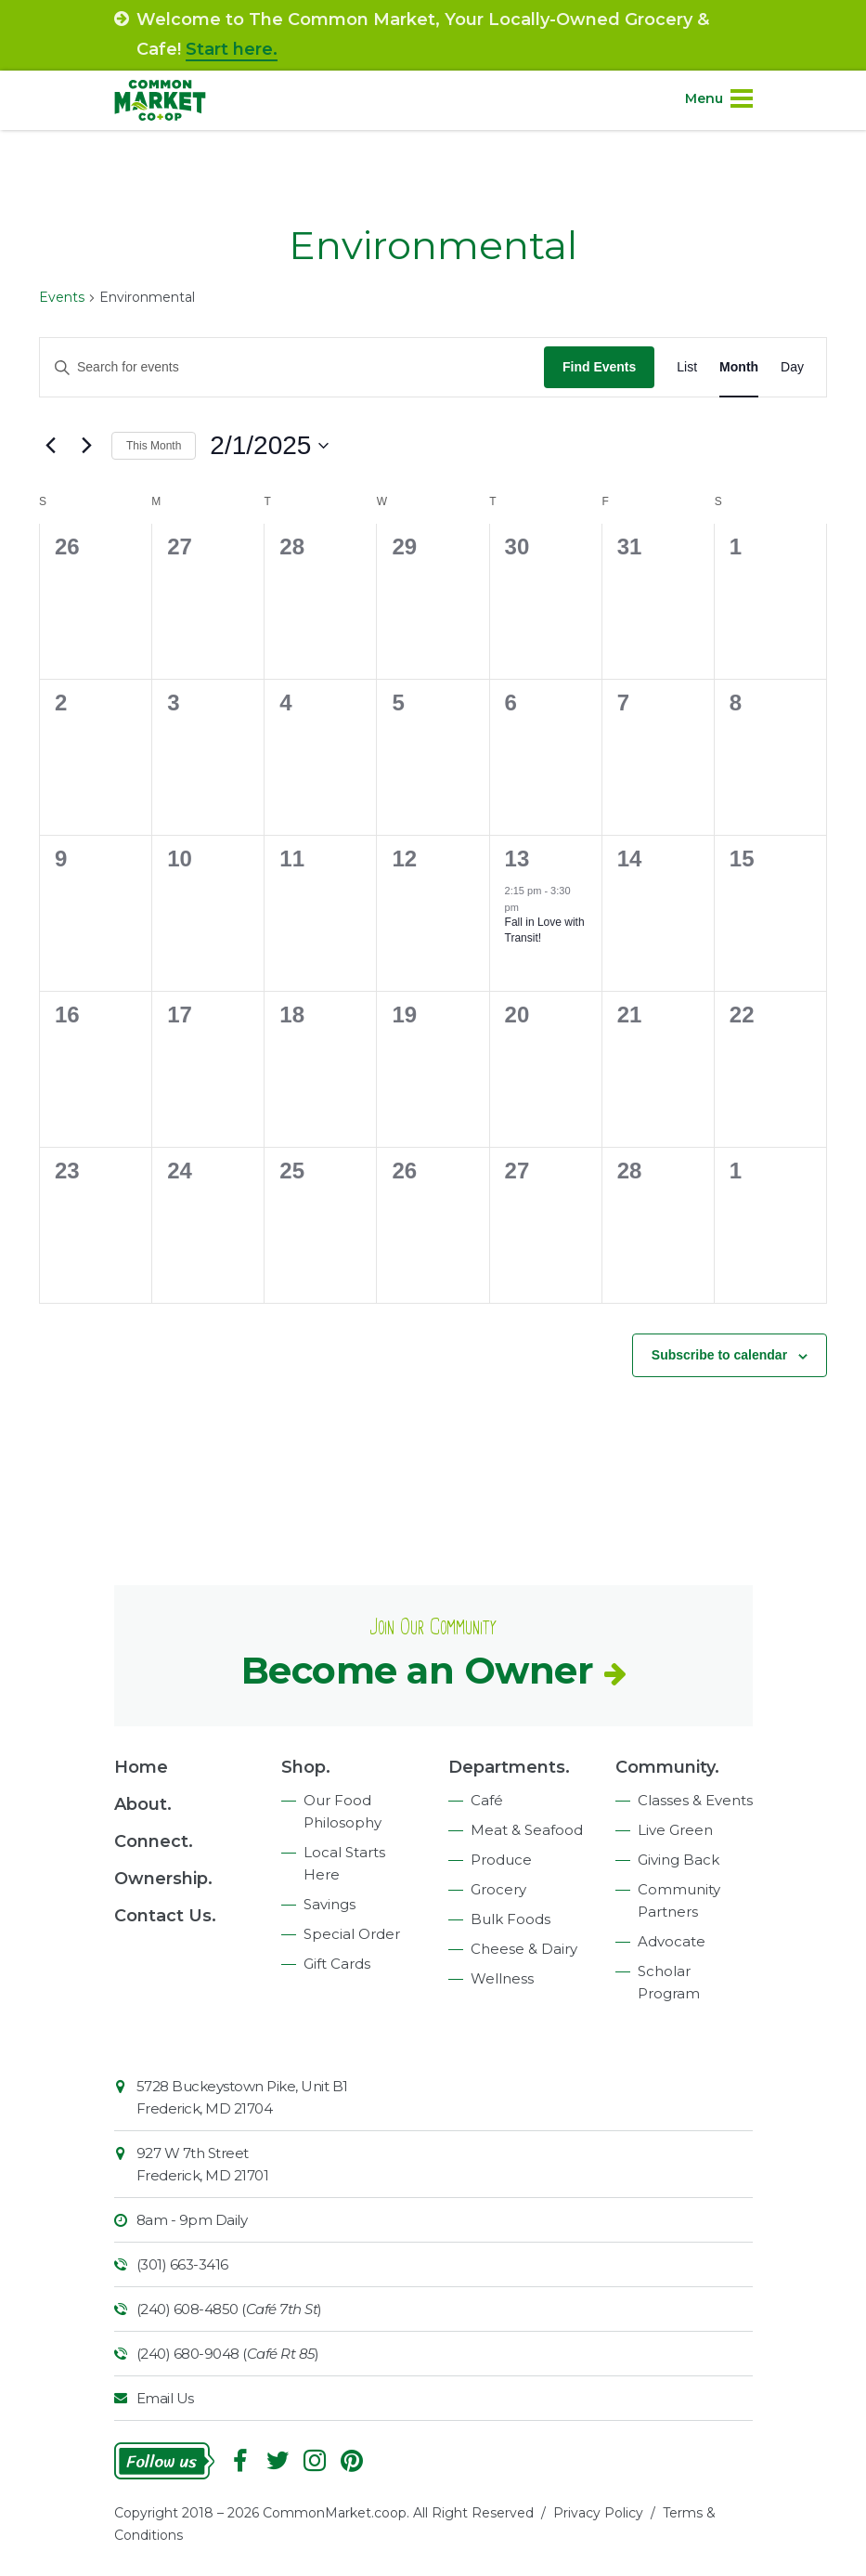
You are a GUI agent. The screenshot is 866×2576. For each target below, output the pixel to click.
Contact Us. (165, 1916)
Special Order (352, 1934)
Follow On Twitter (277, 2460)
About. (143, 1804)
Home (141, 1767)
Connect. (153, 1841)
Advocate (671, 1941)
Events (61, 297)
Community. (667, 1767)
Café (487, 1800)
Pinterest (351, 2460)
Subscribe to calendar (719, 1354)
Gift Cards (337, 1963)
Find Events (599, 366)
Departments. (509, 1767)
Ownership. (163, 1878)
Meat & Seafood (527, 1830)
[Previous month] (50, 446)
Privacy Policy (598, 2512)
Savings (329, 1904)
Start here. (232, 49)
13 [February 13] (517, 858)
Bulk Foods (510, 1919)
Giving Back (678, 1859)
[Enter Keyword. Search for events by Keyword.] (292, 367)
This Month (153, 445)
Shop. (305, 1767)
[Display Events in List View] (687, 367)
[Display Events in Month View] (738, 367)
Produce (501, 1859)
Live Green (675, 1830)
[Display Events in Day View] (792, 367)
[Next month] (86, 446)
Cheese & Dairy (524, 1949)
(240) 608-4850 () (229, 2309)
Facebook (240, 2460)
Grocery (498, 1889)
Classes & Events (695, 1800)
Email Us (165, 2398)
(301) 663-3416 (182, 2264)
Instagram (314, 2460)
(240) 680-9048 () (227, 2353)
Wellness (502, 1978)
